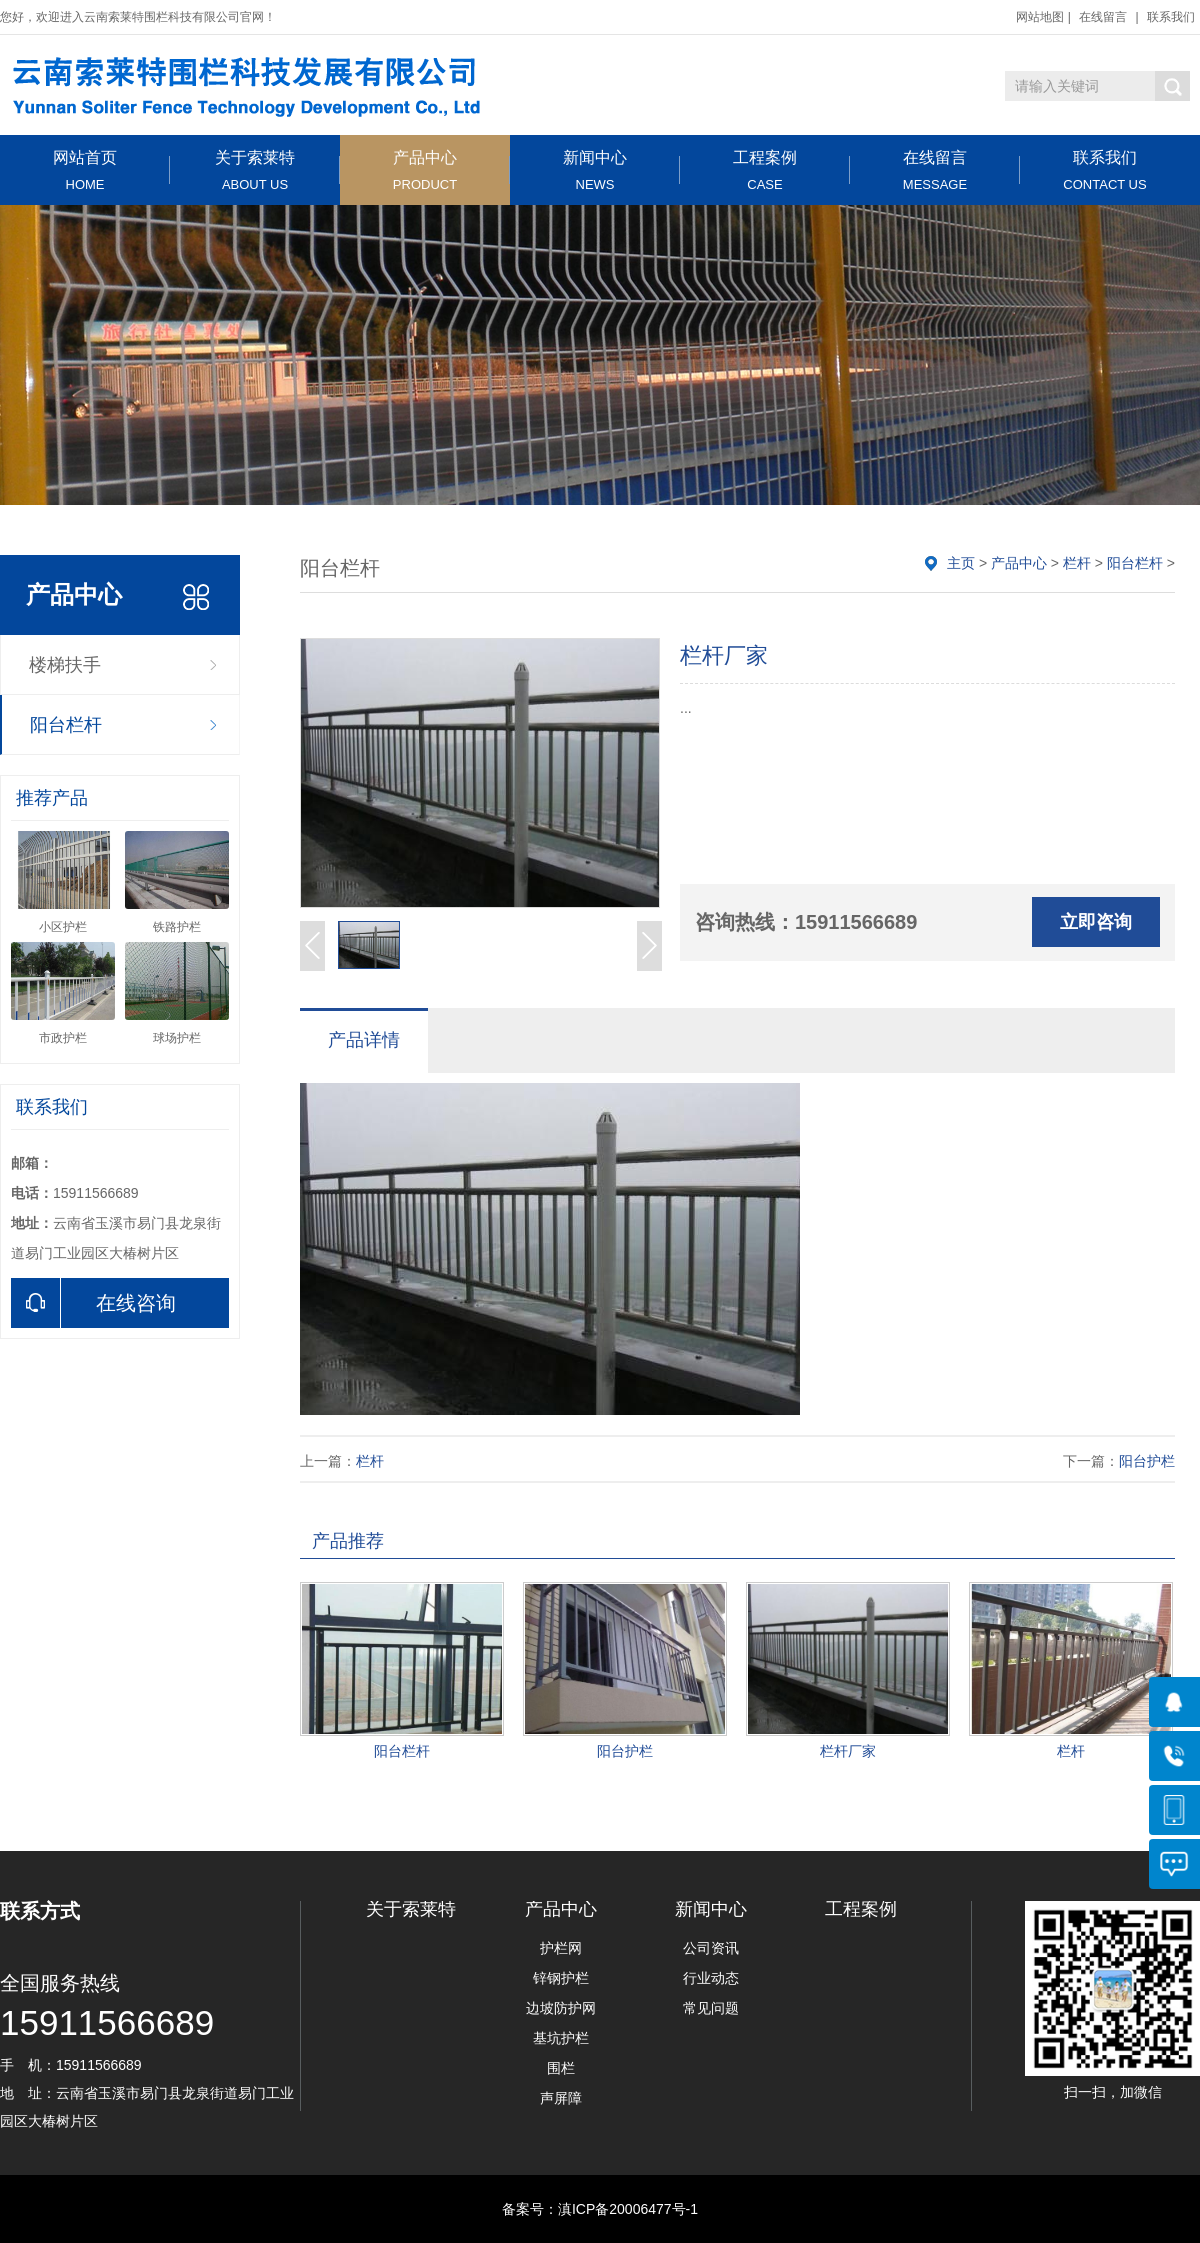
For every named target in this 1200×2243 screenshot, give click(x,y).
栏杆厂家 (848, 1751)
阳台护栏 (1147, 1461)
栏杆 (1077, 563)
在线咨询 (93, 1303)
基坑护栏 (561, 2038)
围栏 (561, 2068)
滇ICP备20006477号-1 (628, 2209)
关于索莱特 (255, 170)
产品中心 (425, 170)
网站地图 (1040, 17)
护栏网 (561, 1948)
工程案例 (765, 170)
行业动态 (711, 1978)
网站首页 (85, 170)
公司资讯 (711, 1948)
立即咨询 (1096, 922)
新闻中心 (595, 170)
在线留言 (1103, 17)
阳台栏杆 (66, 725)
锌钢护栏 (561, 1978)
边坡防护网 (561, 2008)
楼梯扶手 (65, 665)
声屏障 (561, 2098)
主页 (961, 563)
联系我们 (1171, 17)
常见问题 (711, 2008)
